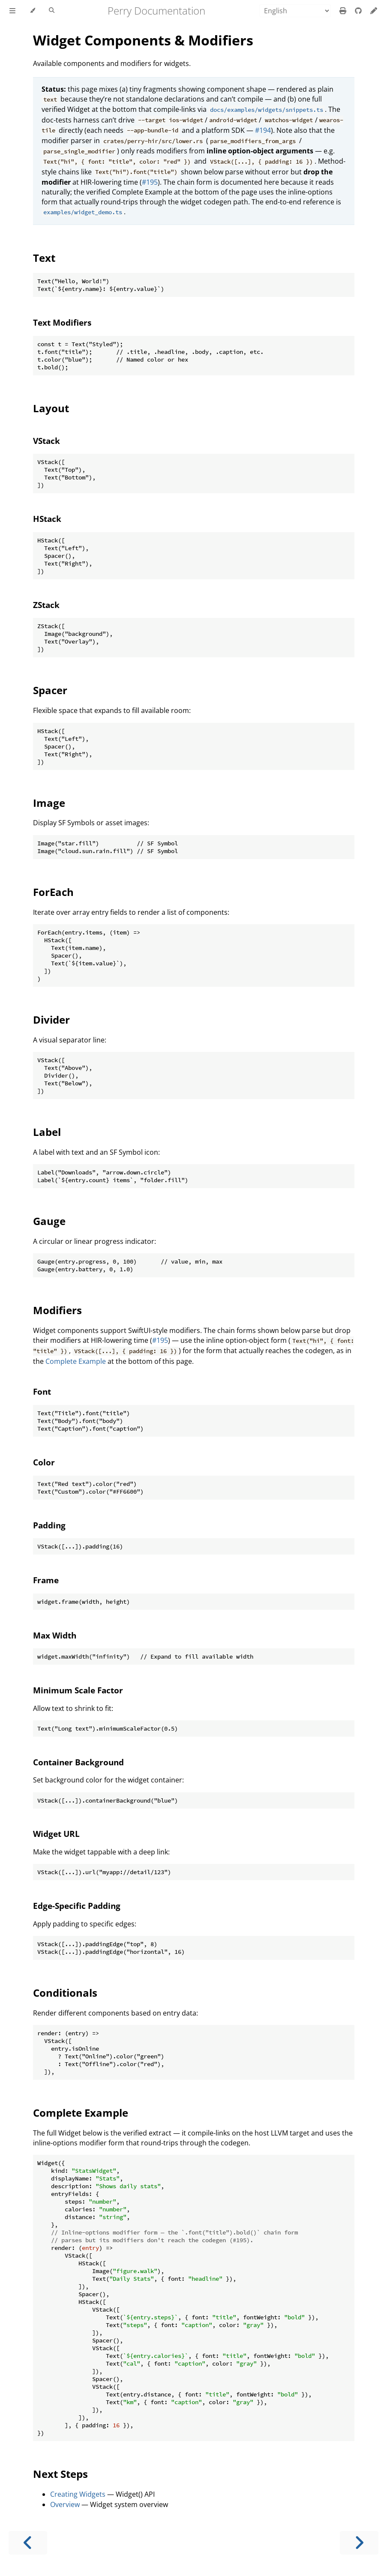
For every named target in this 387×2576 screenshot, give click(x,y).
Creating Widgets (77, 2494)
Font (42, 1391)
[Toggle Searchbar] (51, 10)
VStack (46, 440)
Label (47, 1132)
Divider (51, 1019)
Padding (49, 1525)
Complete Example (75, 1361)
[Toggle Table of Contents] (12, 10)
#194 (263, 130)
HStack (47, 518)
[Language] (295, 10)
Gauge (49, 1221)
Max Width (54, 1635)
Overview (65, 2504)
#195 (150, 182)
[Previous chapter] (28, 2543)
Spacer (50, 690)
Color (44, 1462)
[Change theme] (32, 10)
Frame (46, 1580)
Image (49, 803)
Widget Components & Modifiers (143, 40)
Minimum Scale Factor (78, 1690)
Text (44, 258)
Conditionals (65, 1993)
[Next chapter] (359, 2543)
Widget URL (56, 1833)
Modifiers (57, 1310)
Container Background (78, 1762)
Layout (51, 408)
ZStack (46, 604)
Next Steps (60, 2474)
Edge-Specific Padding (76, 1905)
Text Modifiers (62, 322)
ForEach (53, 892)
